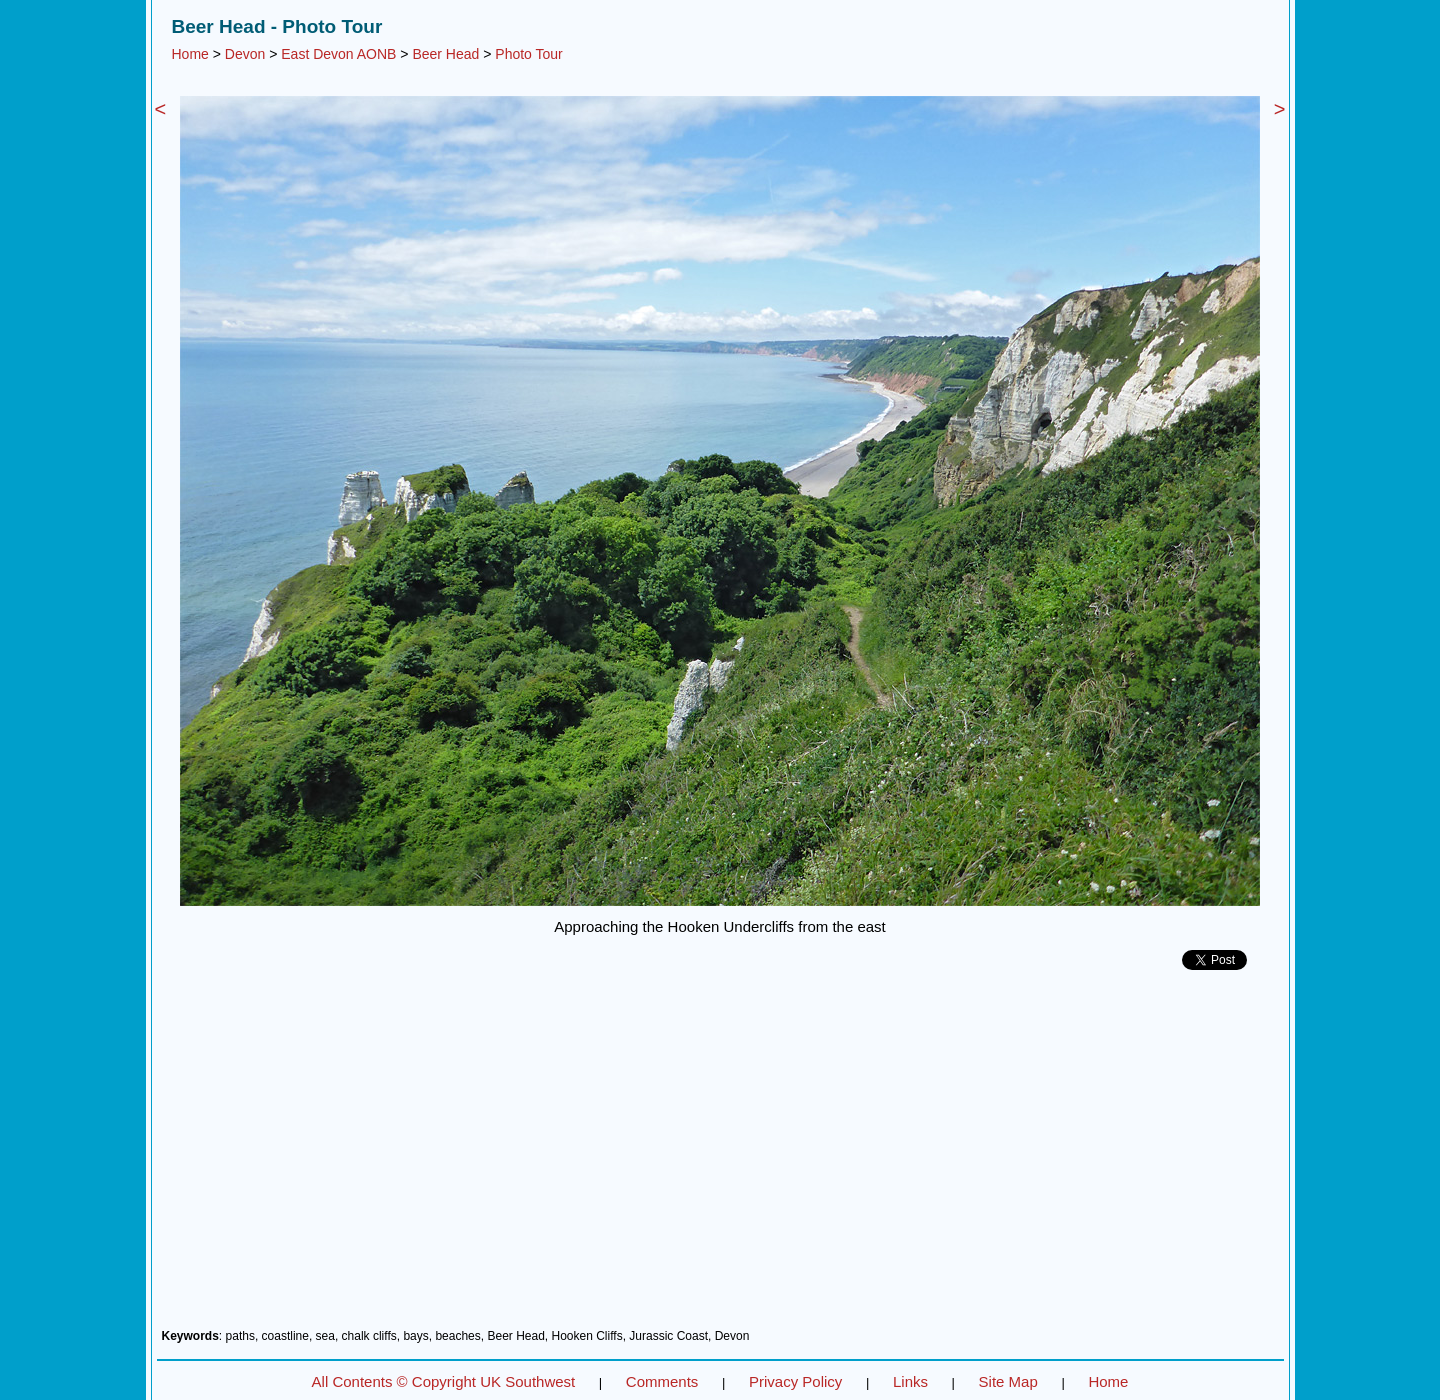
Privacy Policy (795, 1381)
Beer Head (445, 54)
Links (910, 1381)
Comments (662, 1381)
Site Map (1008, 1381)
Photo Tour (528, 54)
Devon (245, 54)
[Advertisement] (720, 1157)
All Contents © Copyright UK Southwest (444, 1381)
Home (190, 54)
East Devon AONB (338, 54)
